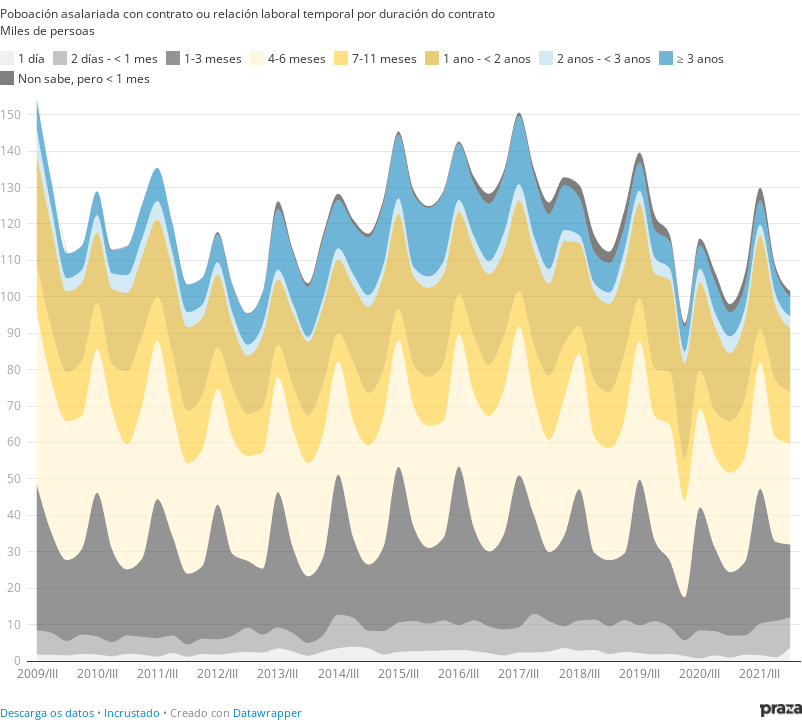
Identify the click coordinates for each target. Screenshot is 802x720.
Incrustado (132, 712)
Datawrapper (267, 712)
